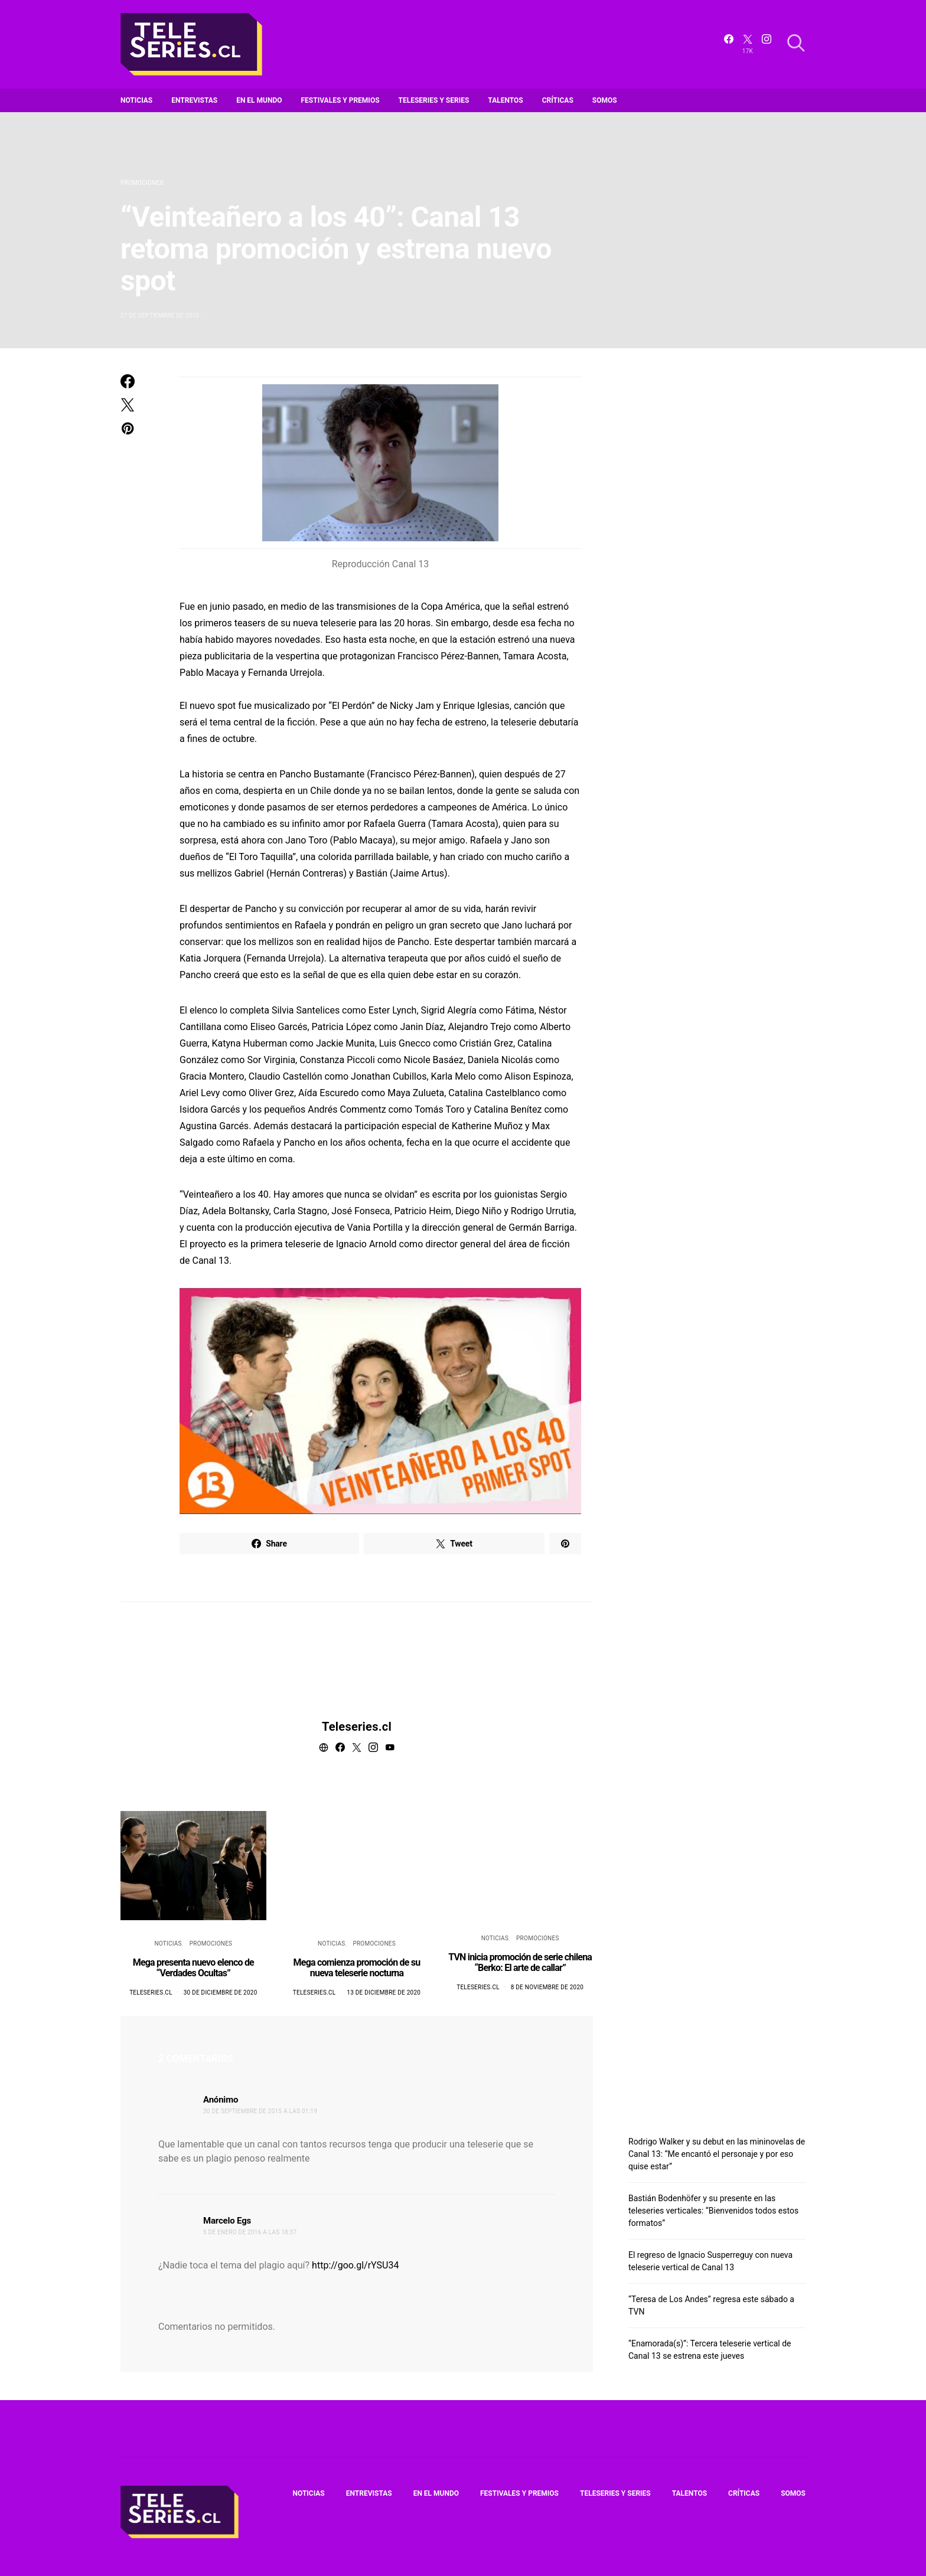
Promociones (142, 182)
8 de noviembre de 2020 (547, 1987)
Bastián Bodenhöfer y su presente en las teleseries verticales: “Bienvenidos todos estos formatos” (713, 2210)
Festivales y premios (340, 100)
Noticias (136, 100)
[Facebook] (728, 44)
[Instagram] (766, 44)
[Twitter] (747, 44)
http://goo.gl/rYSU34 (355, 2265)
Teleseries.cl (357, 1726)
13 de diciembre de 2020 (383, 1992)
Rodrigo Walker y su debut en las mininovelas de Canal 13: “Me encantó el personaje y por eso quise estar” (716, 2154)
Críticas (557, 100)
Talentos (505, 100)
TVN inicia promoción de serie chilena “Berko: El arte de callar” (520, 1962)
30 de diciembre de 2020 (220, 1992)
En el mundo (259, 100)
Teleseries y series (434, 100)
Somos (604, 100)
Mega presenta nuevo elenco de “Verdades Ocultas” (193, 1968)
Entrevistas (194, 100)
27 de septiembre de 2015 (159, 315)
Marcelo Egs (227, 2220)
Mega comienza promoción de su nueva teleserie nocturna (357, 1968)
